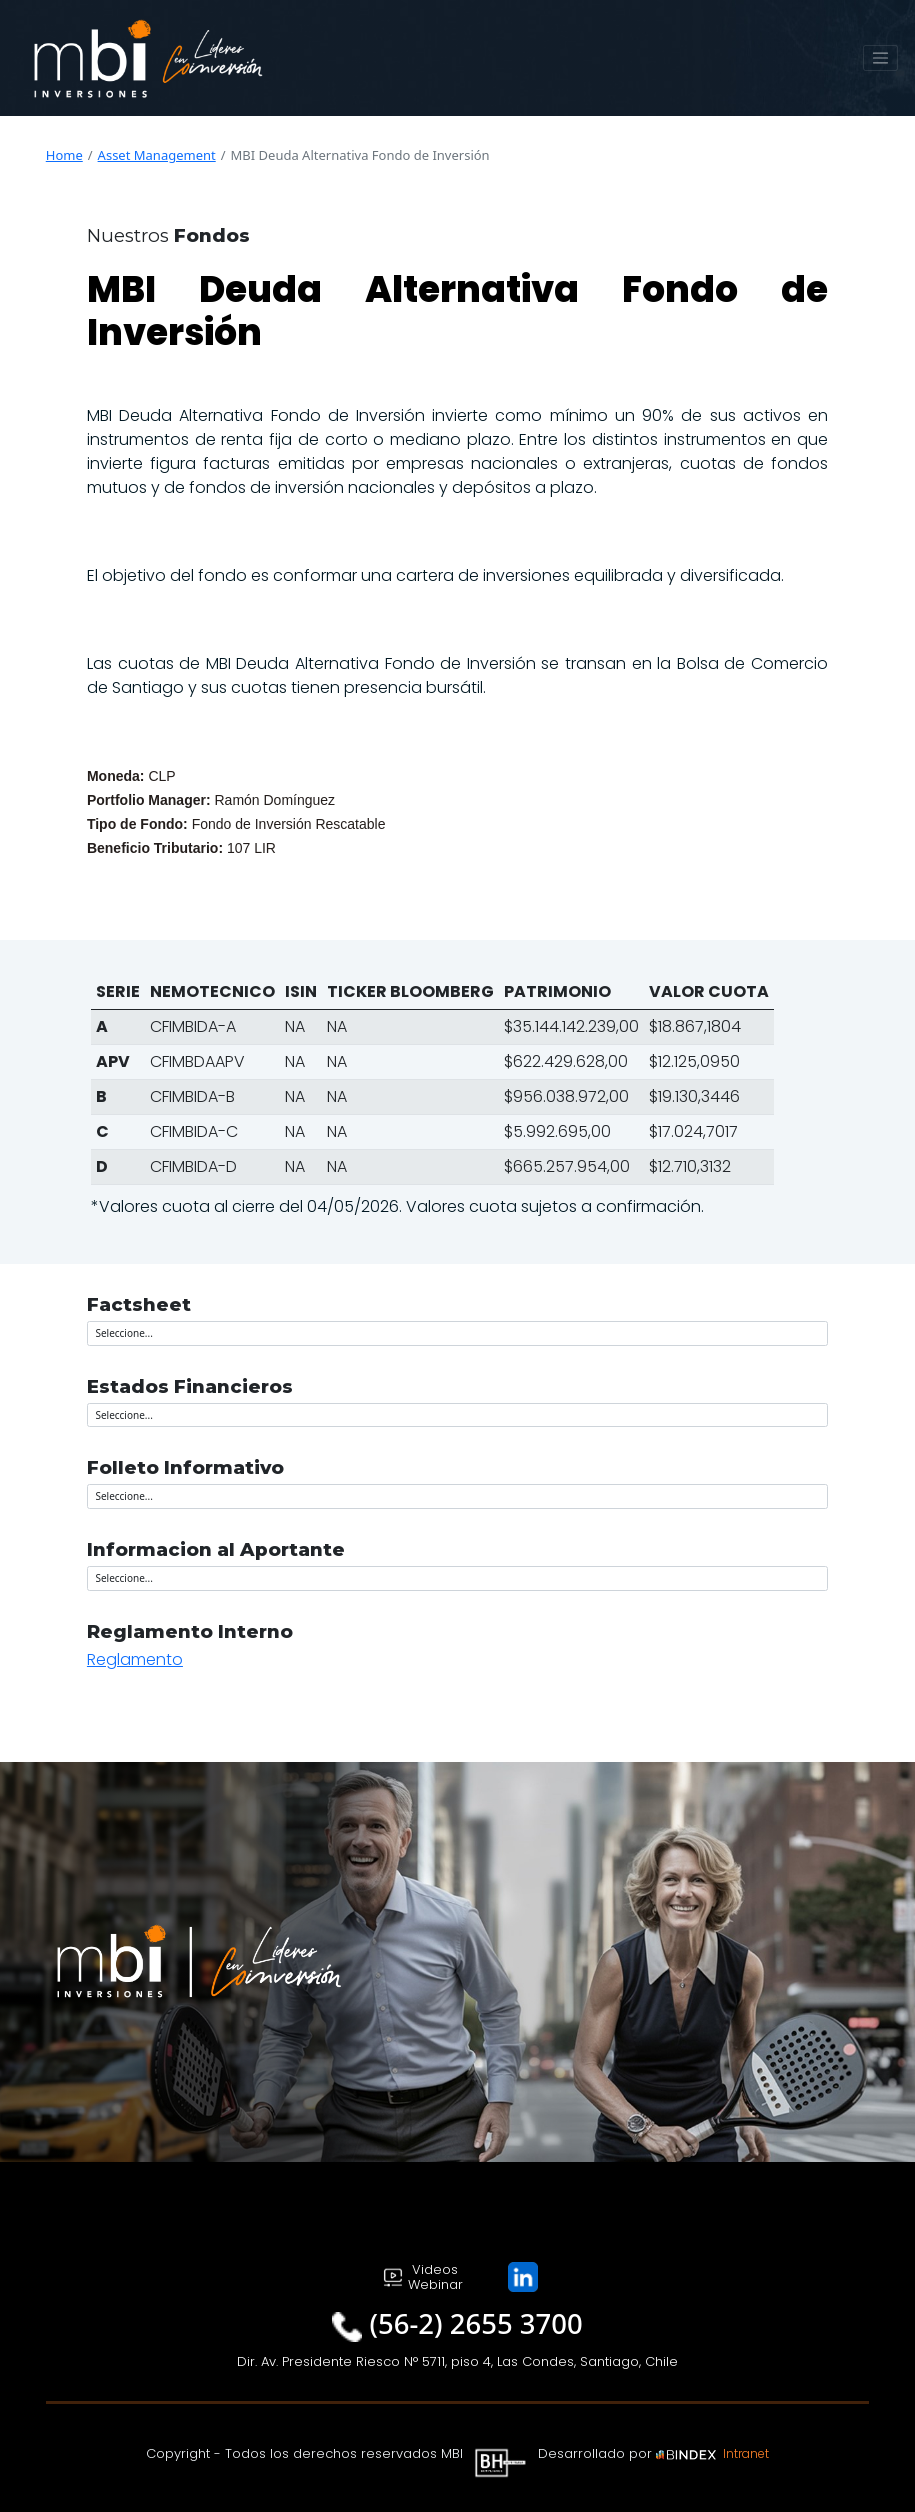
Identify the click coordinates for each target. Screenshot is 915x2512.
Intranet (746, 2453)
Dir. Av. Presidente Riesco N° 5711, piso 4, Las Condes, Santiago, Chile (457, 2361)
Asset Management (157, 155)
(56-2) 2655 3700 (476, 2323)
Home (64, 155)
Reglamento (135, 1659)
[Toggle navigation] (881, 58)
